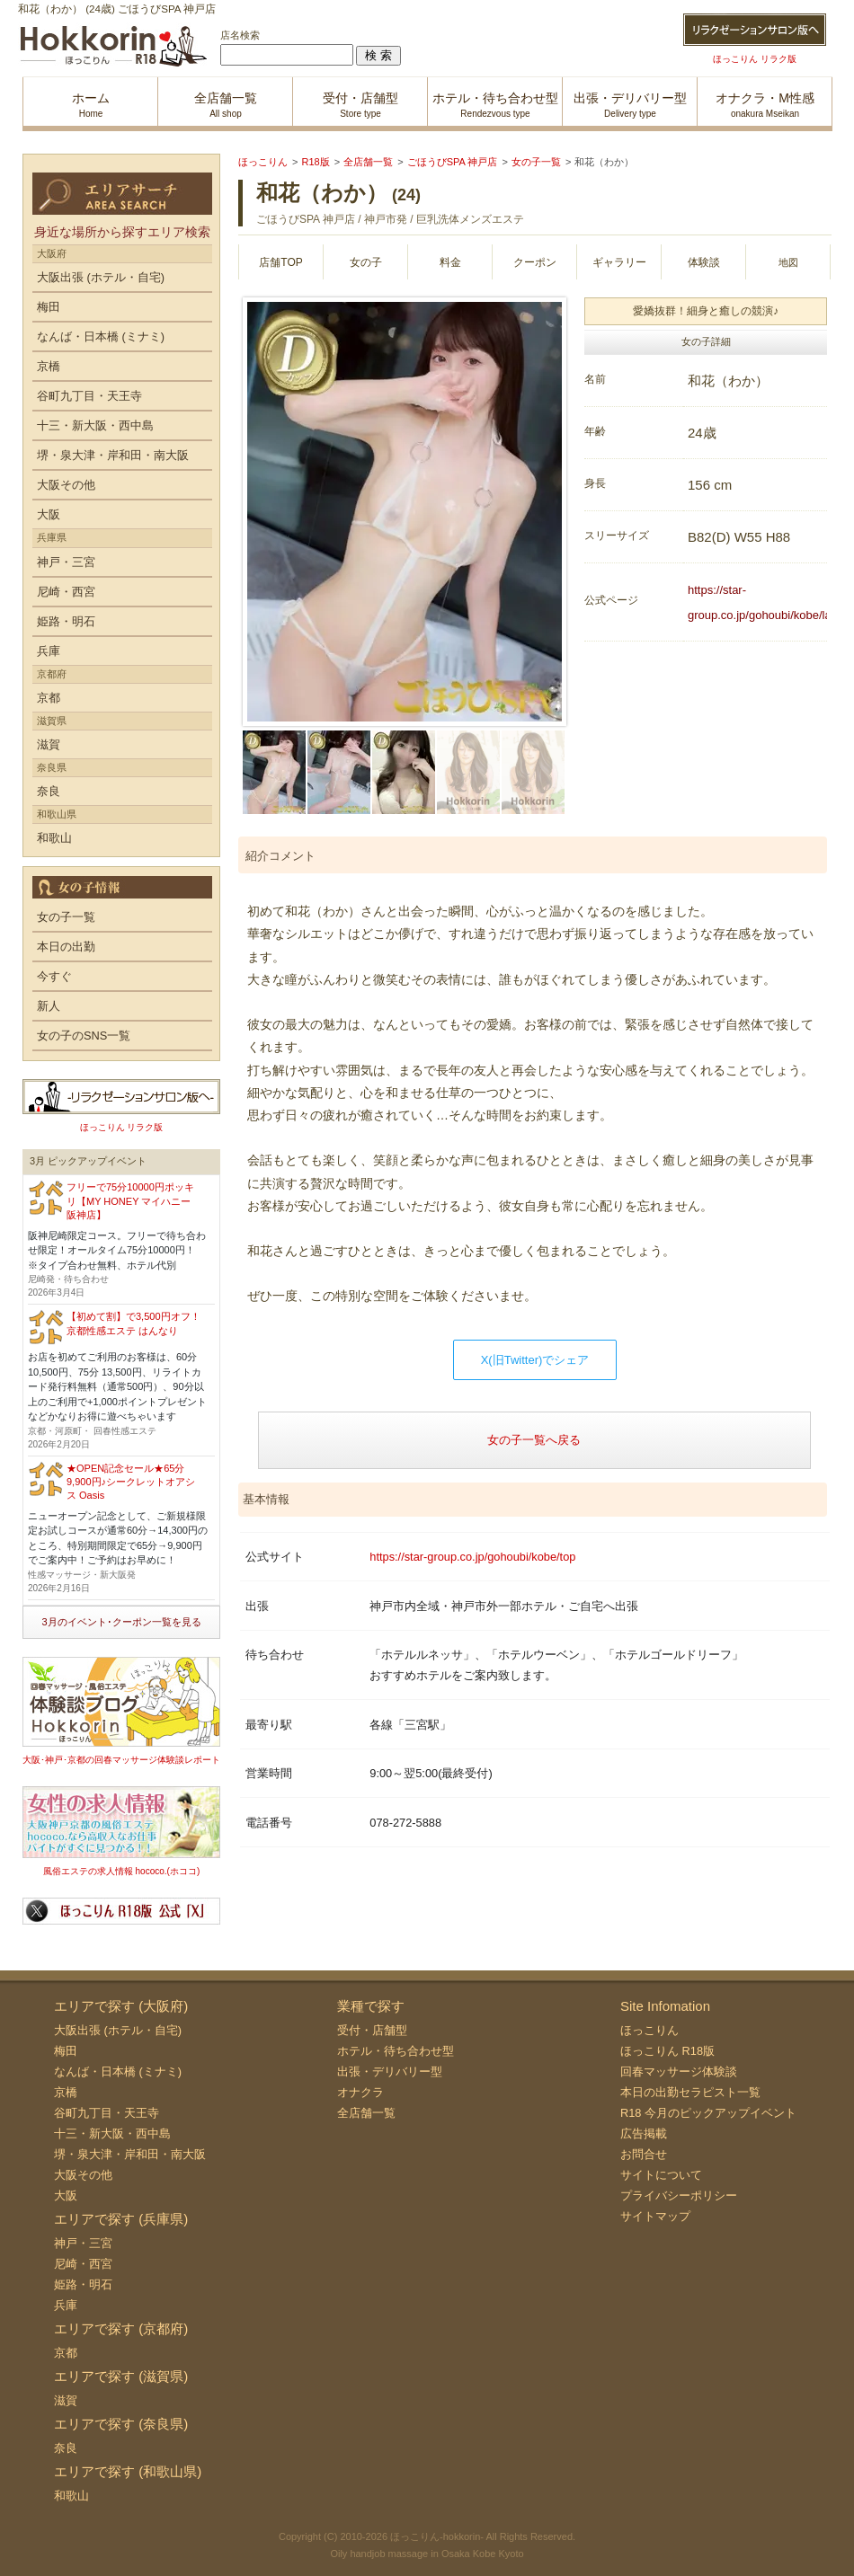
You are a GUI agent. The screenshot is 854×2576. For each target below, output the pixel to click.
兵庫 (48, 651)
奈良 (48, 791)
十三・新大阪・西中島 (95, 425)
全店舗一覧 (366, 2113)
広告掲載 (643, 2133)
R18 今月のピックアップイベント (708, 2113)
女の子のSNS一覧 (83, 1035)
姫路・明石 (66, 621)
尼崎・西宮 (66, 591)
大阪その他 (66, 484)
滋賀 (48, 744)
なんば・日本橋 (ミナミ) (101, 336)
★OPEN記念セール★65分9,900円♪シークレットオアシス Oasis (131, 1482)
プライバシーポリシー (678, 2195)
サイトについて (661, 2175)
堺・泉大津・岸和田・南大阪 (113, 455)
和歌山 (54, 838)
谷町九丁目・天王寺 (89, 396)
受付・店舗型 (372, 2030)
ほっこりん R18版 (667, 2051)
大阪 (48, 514)
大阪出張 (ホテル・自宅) (101, 277)
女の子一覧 (66, 917)
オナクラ (360, 2092)
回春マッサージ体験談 (678, 2071)
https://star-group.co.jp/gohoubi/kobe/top (472, 1556)
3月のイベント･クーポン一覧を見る (120, 1621)
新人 (48, 1006)
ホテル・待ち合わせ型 (395, 2051)
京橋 (48, 366)
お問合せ (643, 2154)
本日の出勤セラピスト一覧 (690, 2092)
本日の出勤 (66, 946)
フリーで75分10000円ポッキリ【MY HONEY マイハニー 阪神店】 (130, 1201)
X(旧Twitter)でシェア (535, 1360)
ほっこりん (649, 2030)
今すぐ (54, 976)
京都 (48, 697)
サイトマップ (655, 2216)
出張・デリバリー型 (389, 2071)
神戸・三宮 (66, 562)
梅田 (48, 307)
